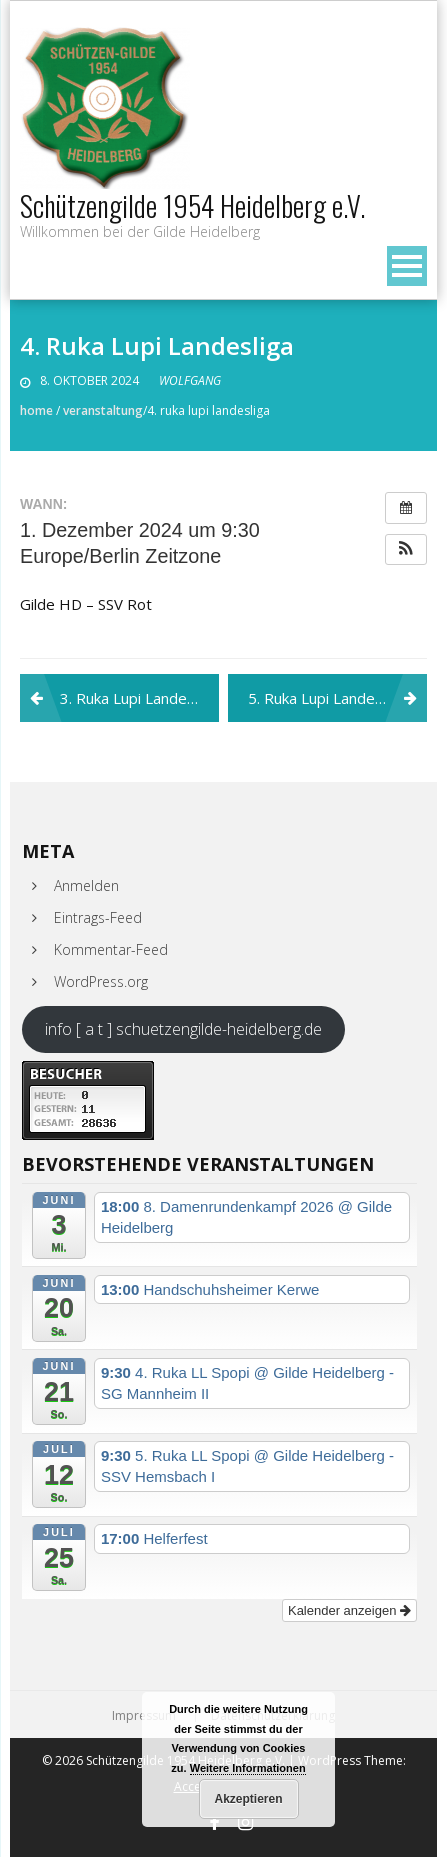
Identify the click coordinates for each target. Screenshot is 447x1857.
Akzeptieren (248, 1799)
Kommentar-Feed (111, 949)
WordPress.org (101, 981)
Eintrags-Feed (98, 917)
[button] (406, 550)
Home (36, 410)
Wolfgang (190, 380)
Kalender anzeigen (349, 1610)
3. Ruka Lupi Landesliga (139, 698)
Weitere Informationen (248, 1768)
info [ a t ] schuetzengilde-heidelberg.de (183, 1029)
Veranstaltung (103, 410)
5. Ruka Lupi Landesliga (327, 698)
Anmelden (86, 885)
